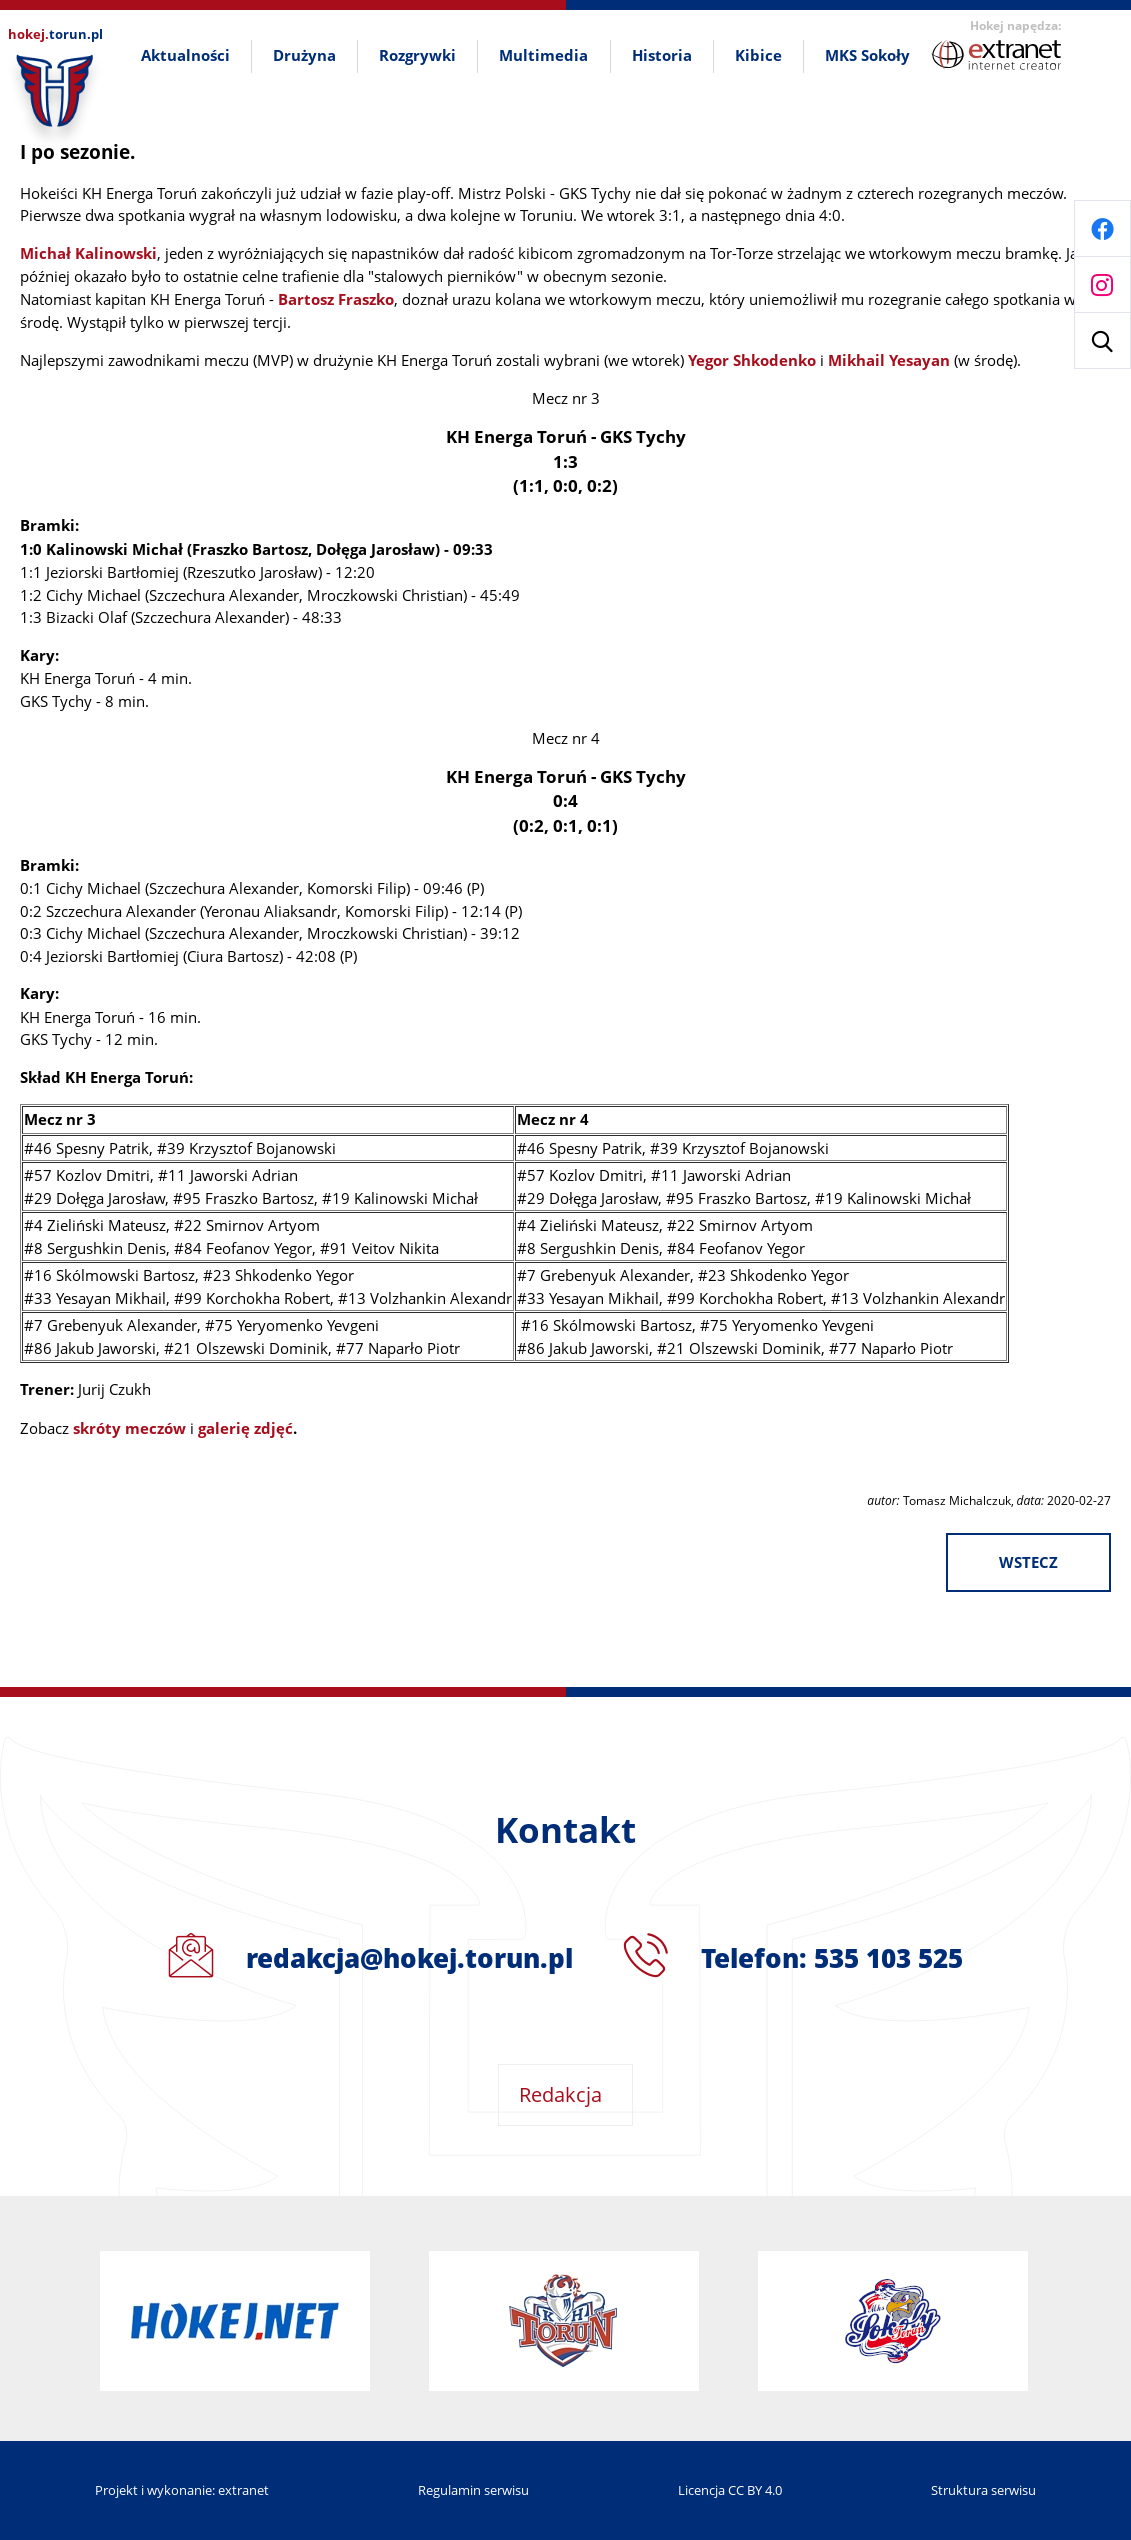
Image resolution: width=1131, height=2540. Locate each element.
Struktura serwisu (983, 2490)
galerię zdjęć (245, 1428)
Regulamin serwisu (473, 2490)
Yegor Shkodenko (752, 360)
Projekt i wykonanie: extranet (182, 2490)
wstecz (1028, 1562)
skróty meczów (129, 1428)
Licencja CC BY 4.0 (730, 2490)
